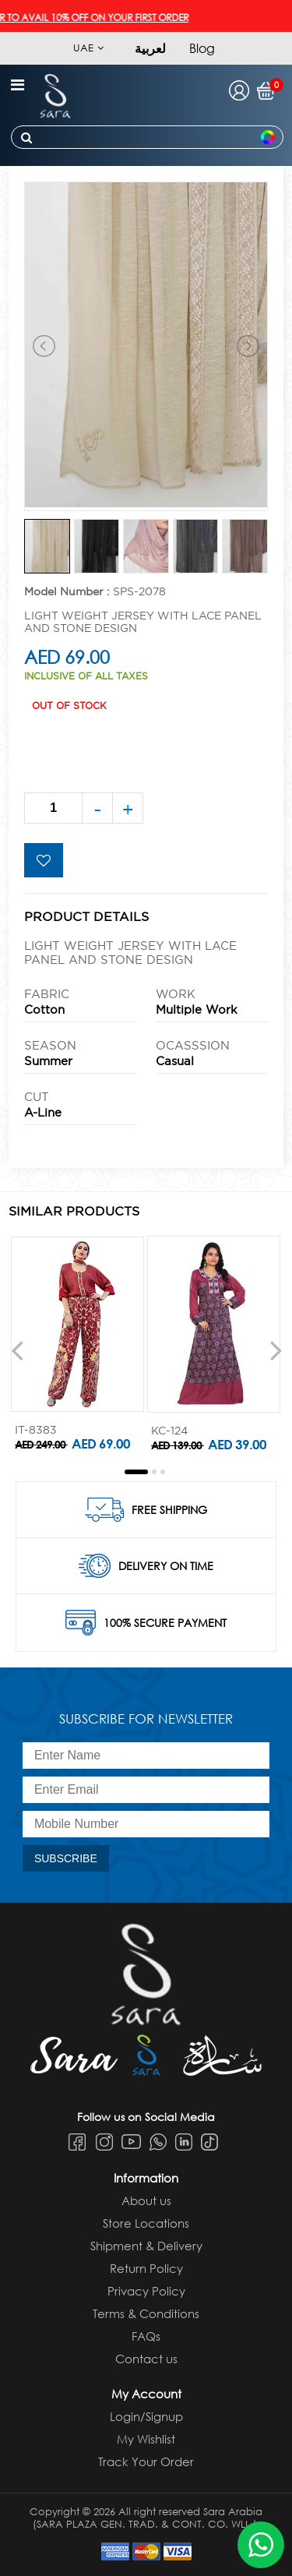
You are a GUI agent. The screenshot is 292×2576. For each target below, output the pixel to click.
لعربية (150, 48)
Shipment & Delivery (146, 2245)
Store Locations (146, 2223)
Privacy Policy (146, 2291)
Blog (202, 48)
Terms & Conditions (146, 2313)
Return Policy (146, 2268)
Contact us (146, 2358)
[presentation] (17, 1349)
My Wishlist (146, 2439)
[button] (136, 1472)
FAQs (146, 2336)
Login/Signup (146, 2416)
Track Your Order (146, 2461)
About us (146, 2200)
